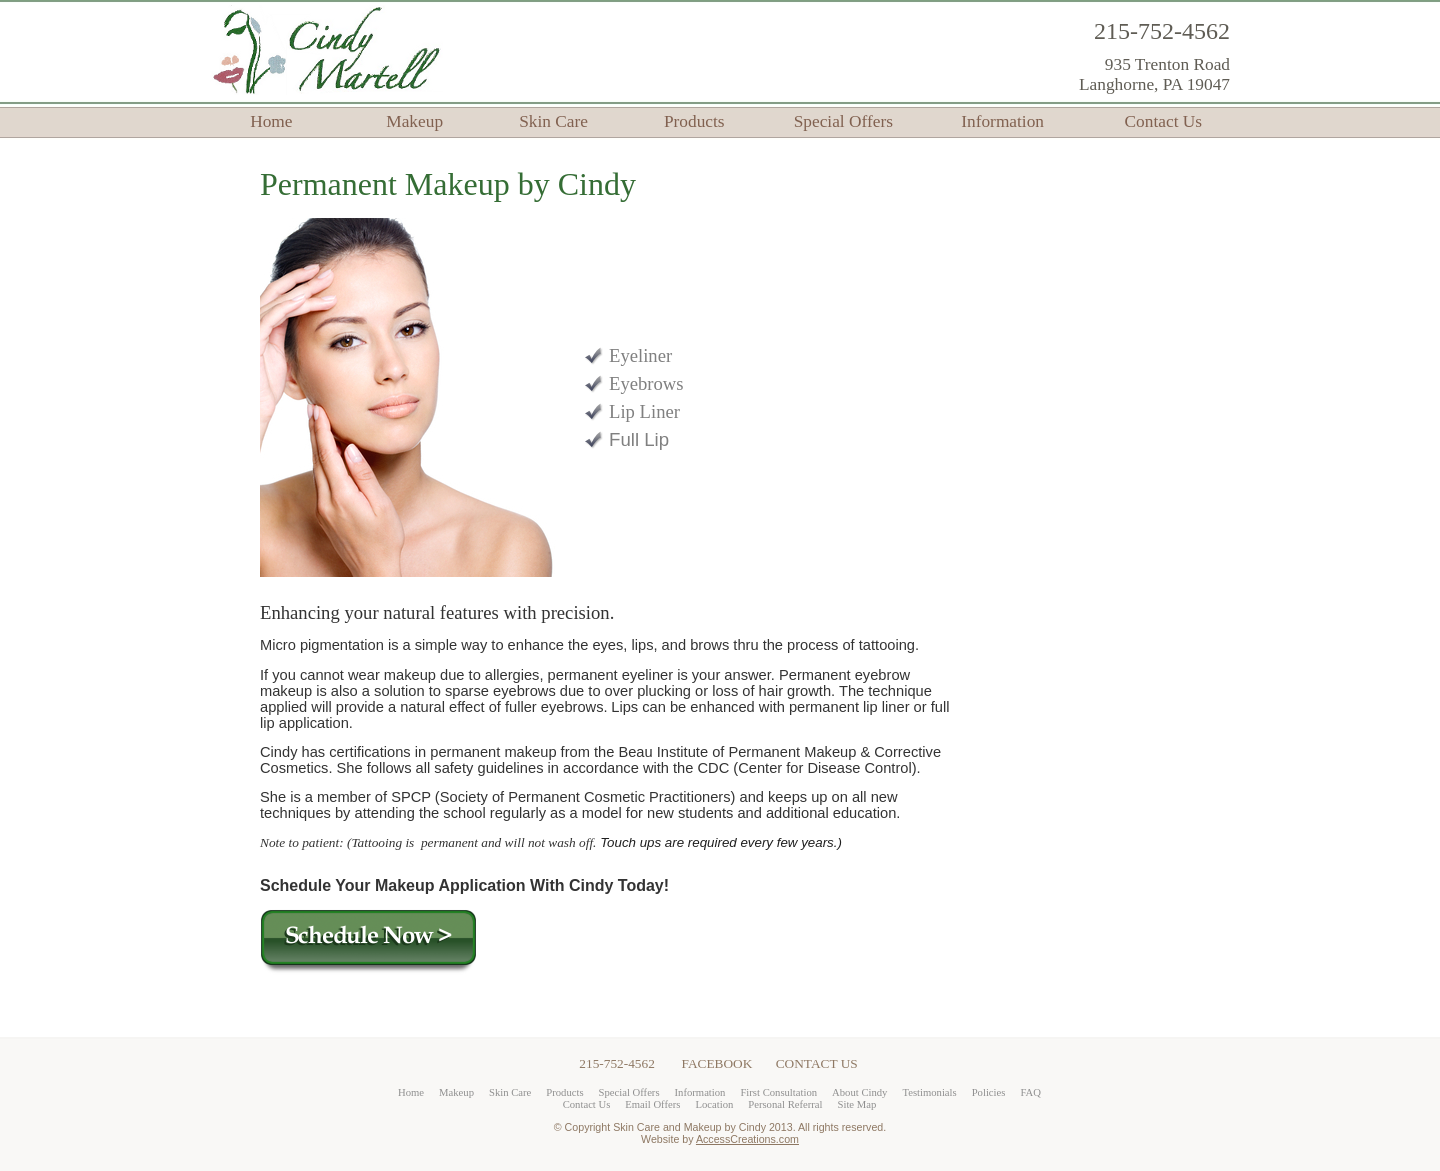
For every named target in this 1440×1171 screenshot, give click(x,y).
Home (271, 121)
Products (694, 121)
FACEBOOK (717, 1063)
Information (1002, 121)
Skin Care (553, 121)
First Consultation (778, 1092)
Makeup (414, 121)
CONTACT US (817, 1063)
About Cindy (859, 1092)
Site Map (857, 1104)
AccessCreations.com (747, 1139)
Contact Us (1164, 121)
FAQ (1030, 1092)
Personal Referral (785, 1104)
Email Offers (652, 1104)
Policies (989, 1092)
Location (714, 1104)
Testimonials (929, 1092)
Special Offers (843, 121)
